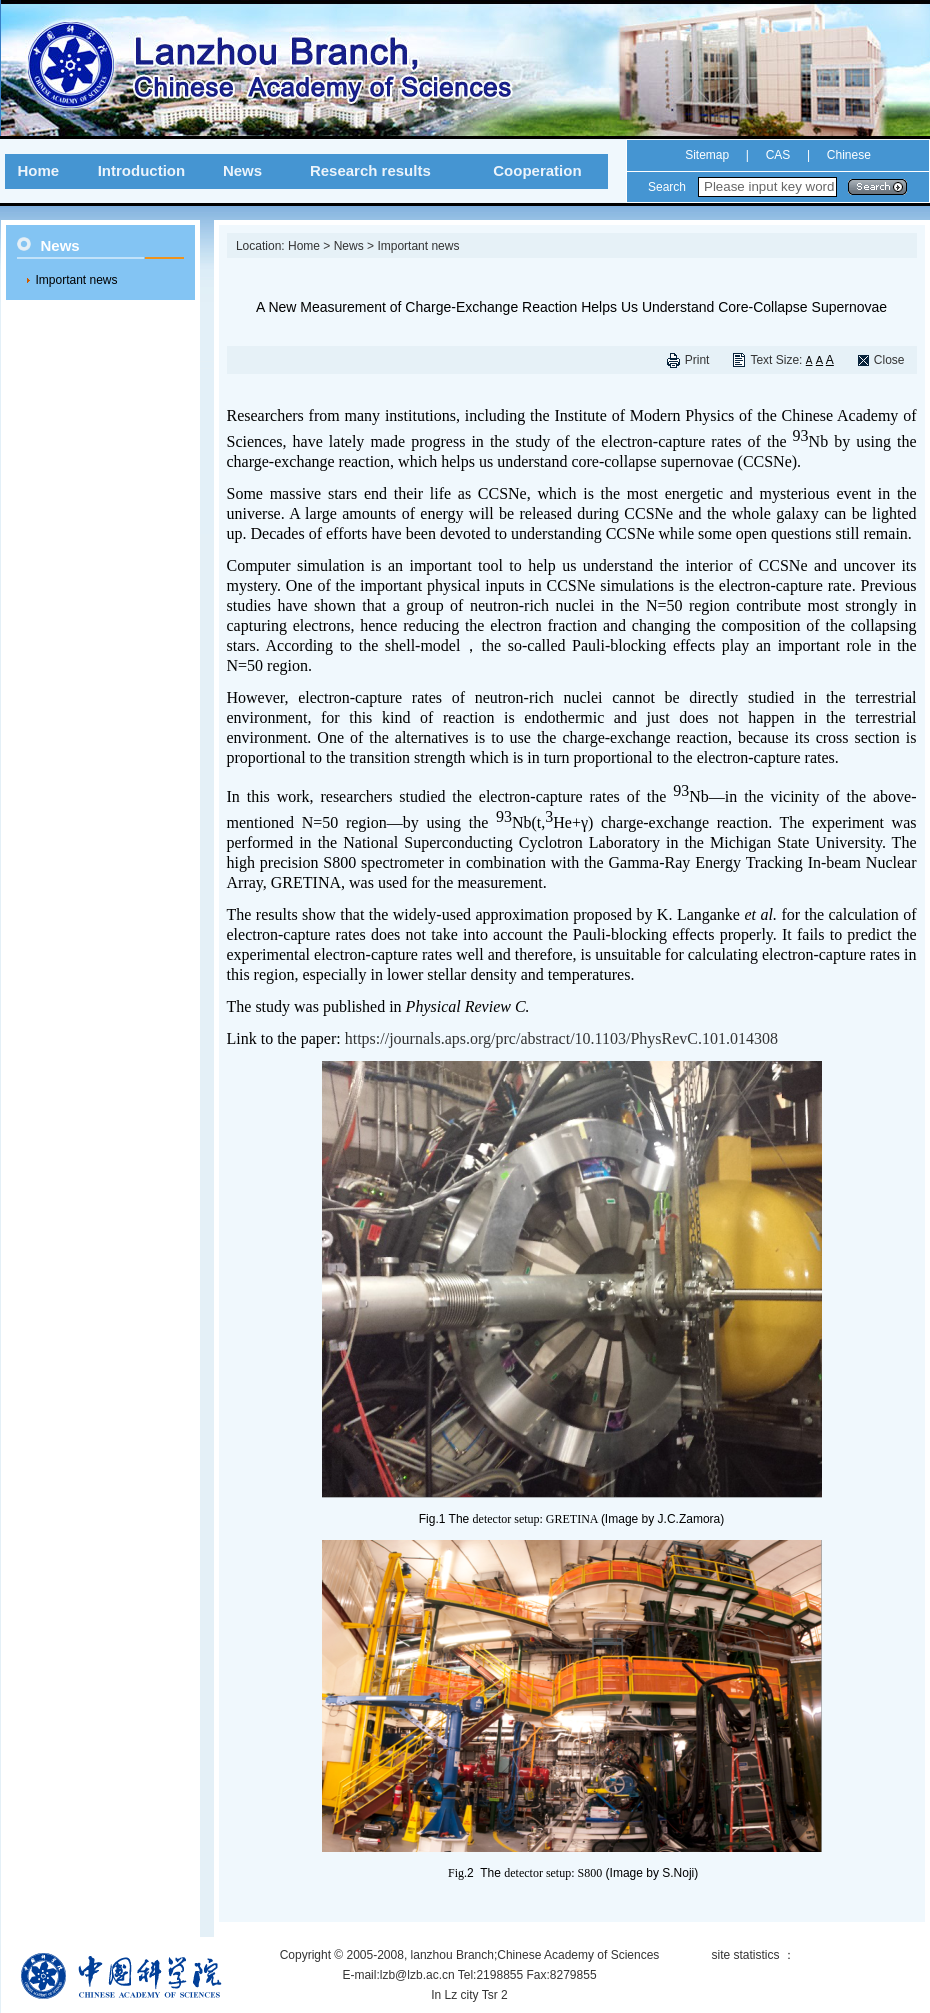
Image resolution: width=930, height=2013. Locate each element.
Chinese (846, 155)
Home (38, 170)
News (242, 170)
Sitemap (707, 155)
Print (697, 360)
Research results (370, 170)
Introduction (141, 170)
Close (889, 360)
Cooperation (537, 170)
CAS (778, 155)
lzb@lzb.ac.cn (417, 1975)
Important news (77, 280)
